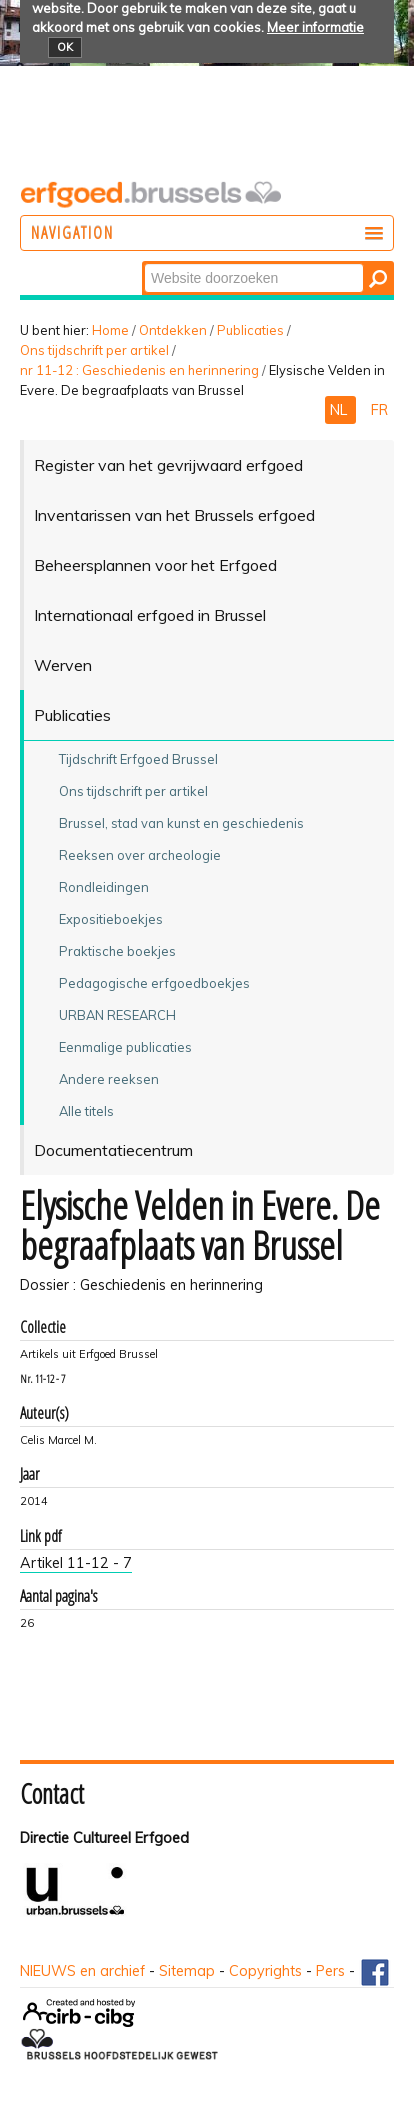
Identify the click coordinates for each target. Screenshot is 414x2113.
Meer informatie (315, 27)
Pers (330, 1971)
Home (110, 330)
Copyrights (265, 1971)
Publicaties (250, 330)
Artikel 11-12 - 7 (76, 1563)
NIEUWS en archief (82, 1971)
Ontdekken (173, 330)
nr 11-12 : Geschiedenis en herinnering (139, 370)
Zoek (143, 262)
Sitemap (187, 1971)
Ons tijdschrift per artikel (94, 350)
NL (340, 410)
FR (379, 410)
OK (65, 47)
